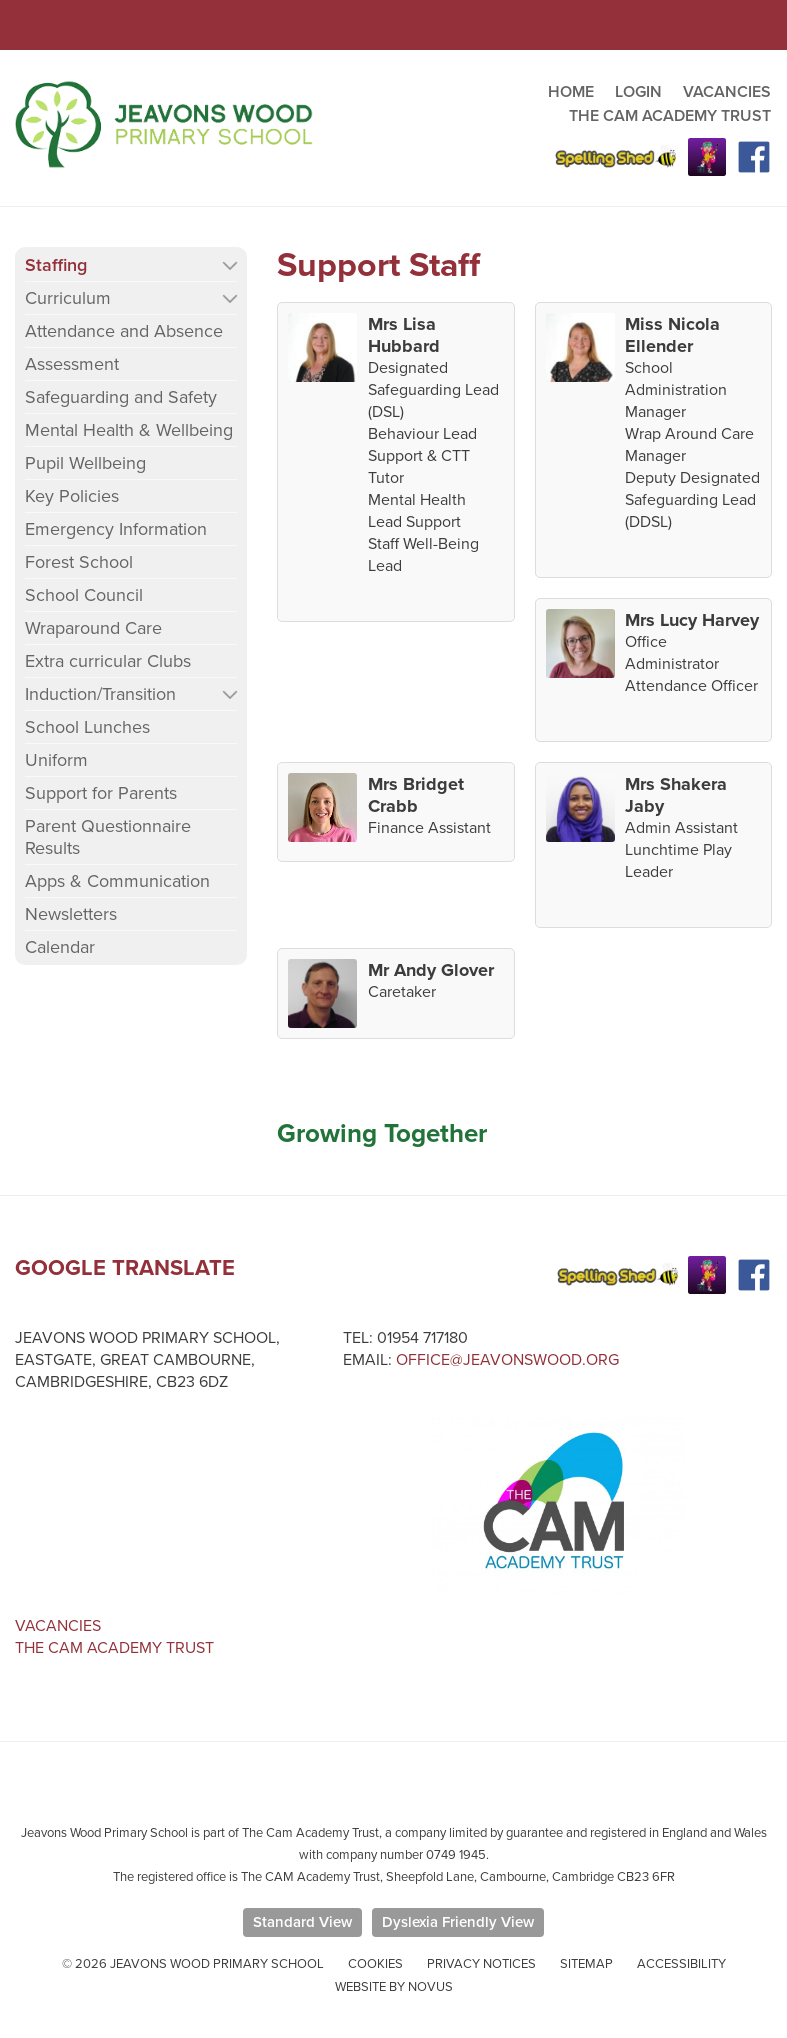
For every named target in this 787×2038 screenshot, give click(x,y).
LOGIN (638, 92)
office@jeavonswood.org (507, 1360)
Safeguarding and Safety (121, 397)
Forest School (79, 562)
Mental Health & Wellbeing (129, 430)
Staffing (56, 265)
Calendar (60, 947)
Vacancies (58, 1626)
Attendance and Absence (124, 331)
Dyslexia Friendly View (458, 1922)
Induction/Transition (100, 694)
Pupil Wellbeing (85, 463)
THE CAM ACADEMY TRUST (670, 116)
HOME (571, 92)
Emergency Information (116, 529)
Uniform (56, 760)
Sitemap (586, 1964)
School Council (84, 595)
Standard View (302, 1922)
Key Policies (72, 496)
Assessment (72, 364)
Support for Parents (101, 793)
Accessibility (681, 1964)
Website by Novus (394, 1987)
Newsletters (71, 914)
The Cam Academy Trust (114, 1648)
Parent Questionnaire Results (108, 837)
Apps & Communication (117, 881)
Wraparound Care (93, 628)
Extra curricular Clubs (108, 661)
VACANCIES (727, 92)
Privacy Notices (481, 1964)
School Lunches (87, 727)
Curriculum (68, 298)
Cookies (375, 1964)
